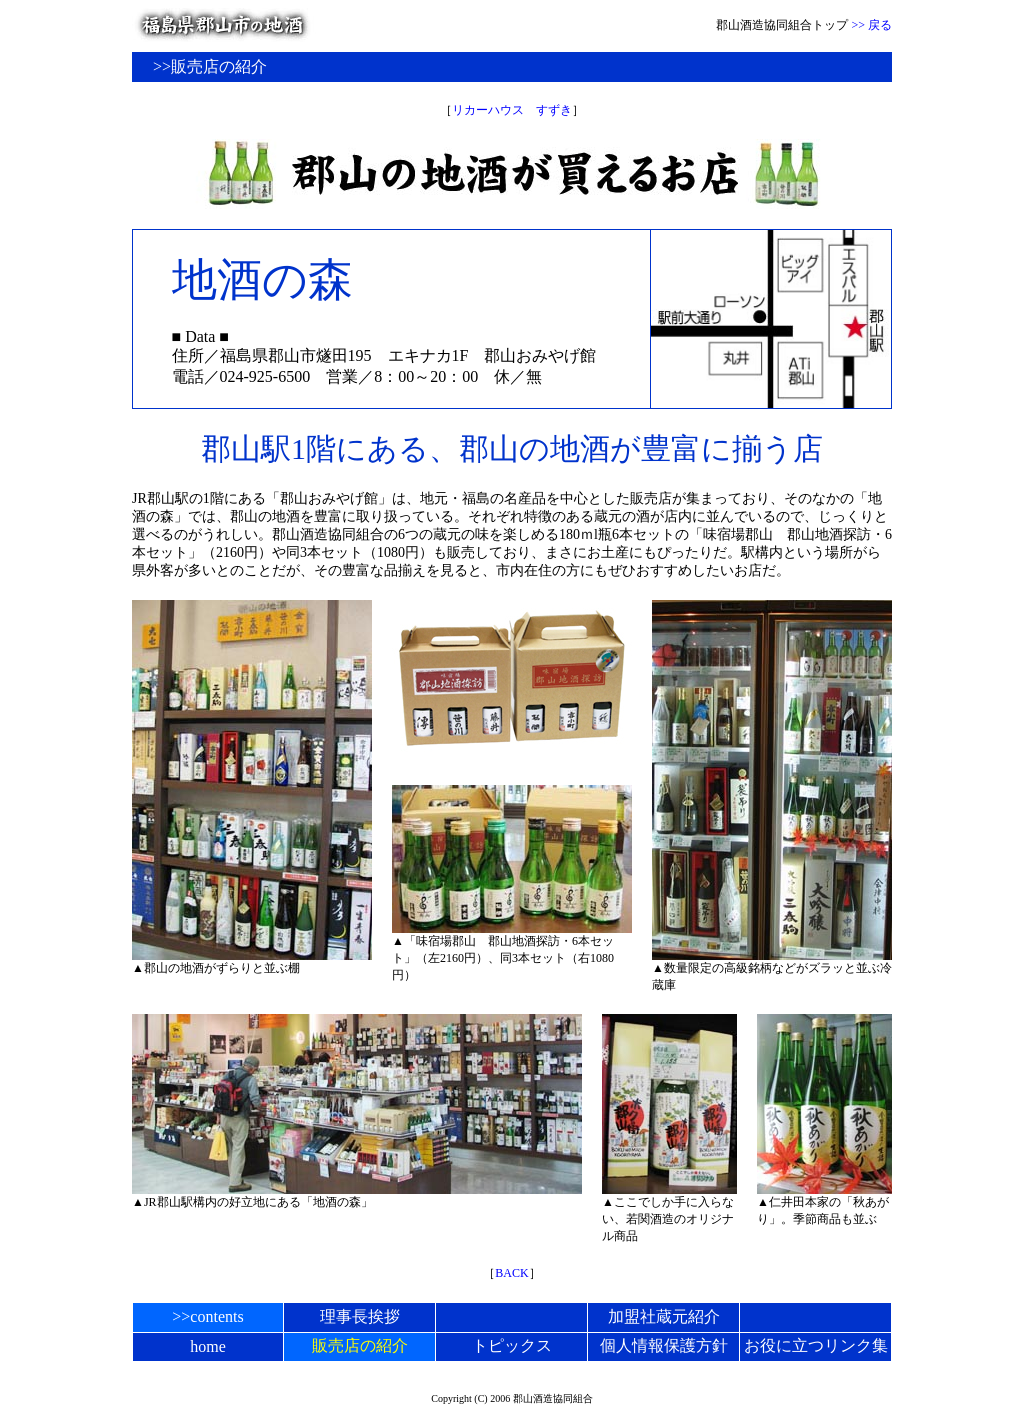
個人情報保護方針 (664, 1345)
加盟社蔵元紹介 (664, 1316)
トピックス (512, 1345)
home (208, 1346)
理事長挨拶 (360, 1316)
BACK (511, 1273)
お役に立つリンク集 (816, 1345)
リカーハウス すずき (512, 110)
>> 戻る (871, 25)
